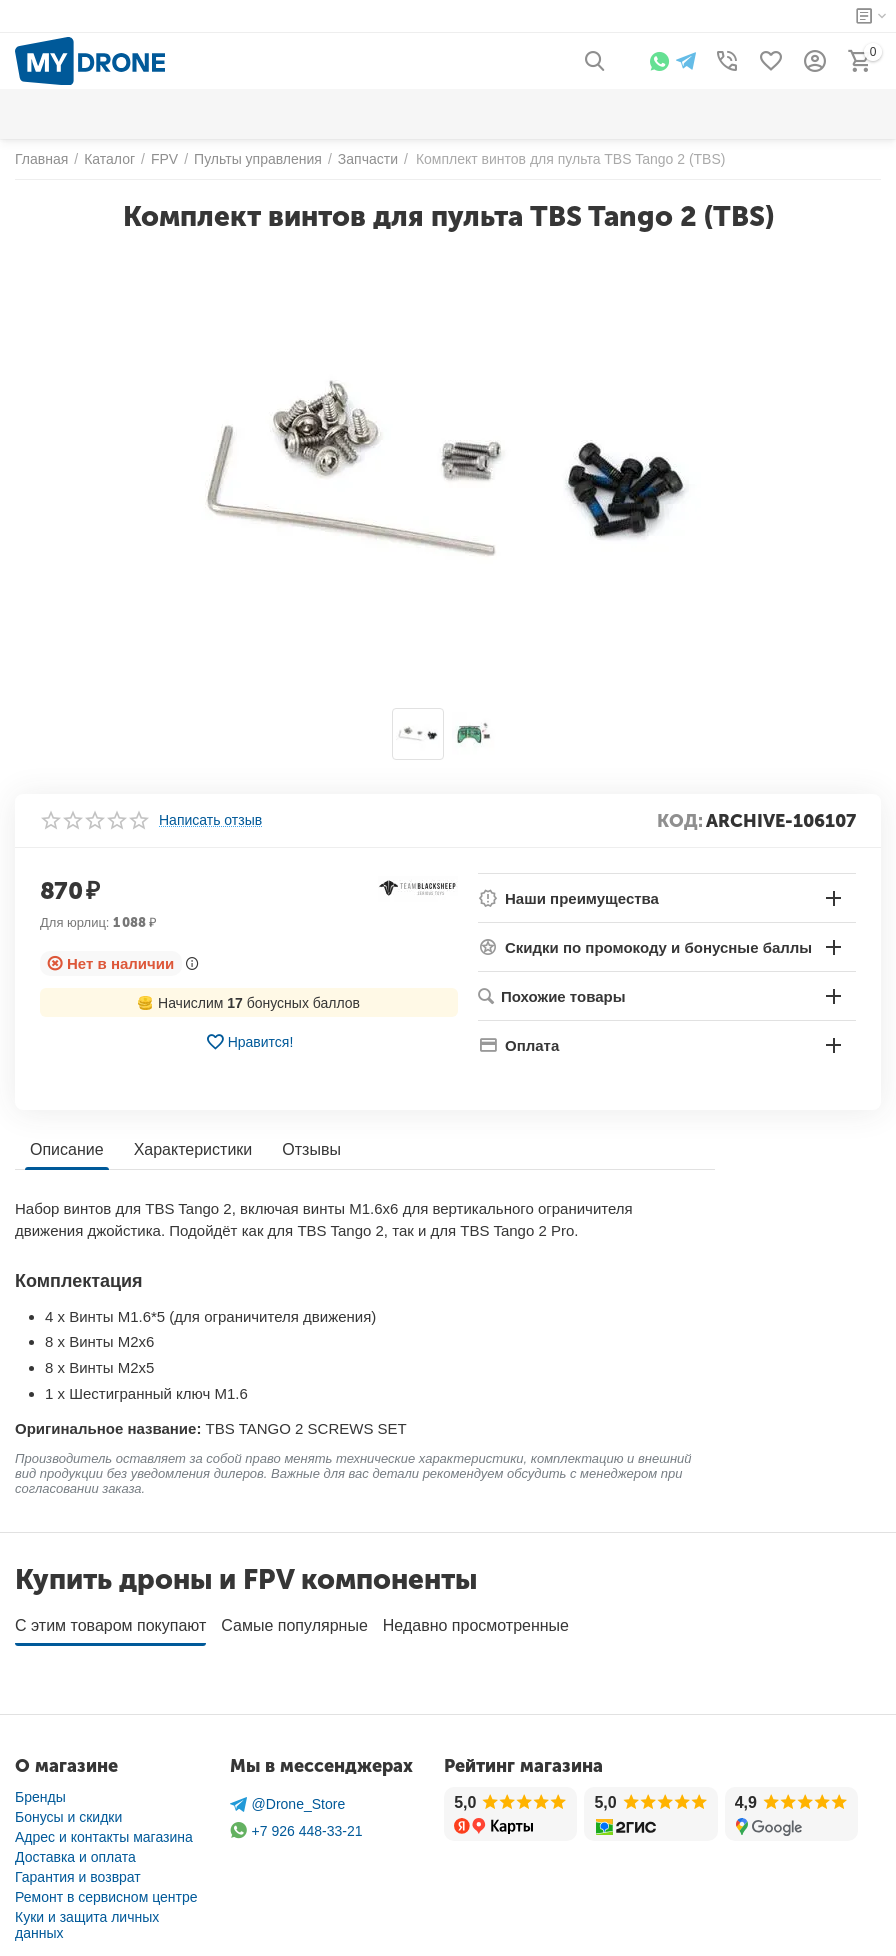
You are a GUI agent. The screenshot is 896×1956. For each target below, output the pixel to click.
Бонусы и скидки (68, 1810)
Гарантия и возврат (78, 1870)
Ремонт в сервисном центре (106, 1890)
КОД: (680, 821)
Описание (67, 1149)
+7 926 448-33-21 (296, 1823)
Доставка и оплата (75, 1850)
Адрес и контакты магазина (104, 1830)
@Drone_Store (288, 1797)
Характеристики (193, 1149)
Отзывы (311, 1149)
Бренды (40, 1790)
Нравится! (249, 1042)
